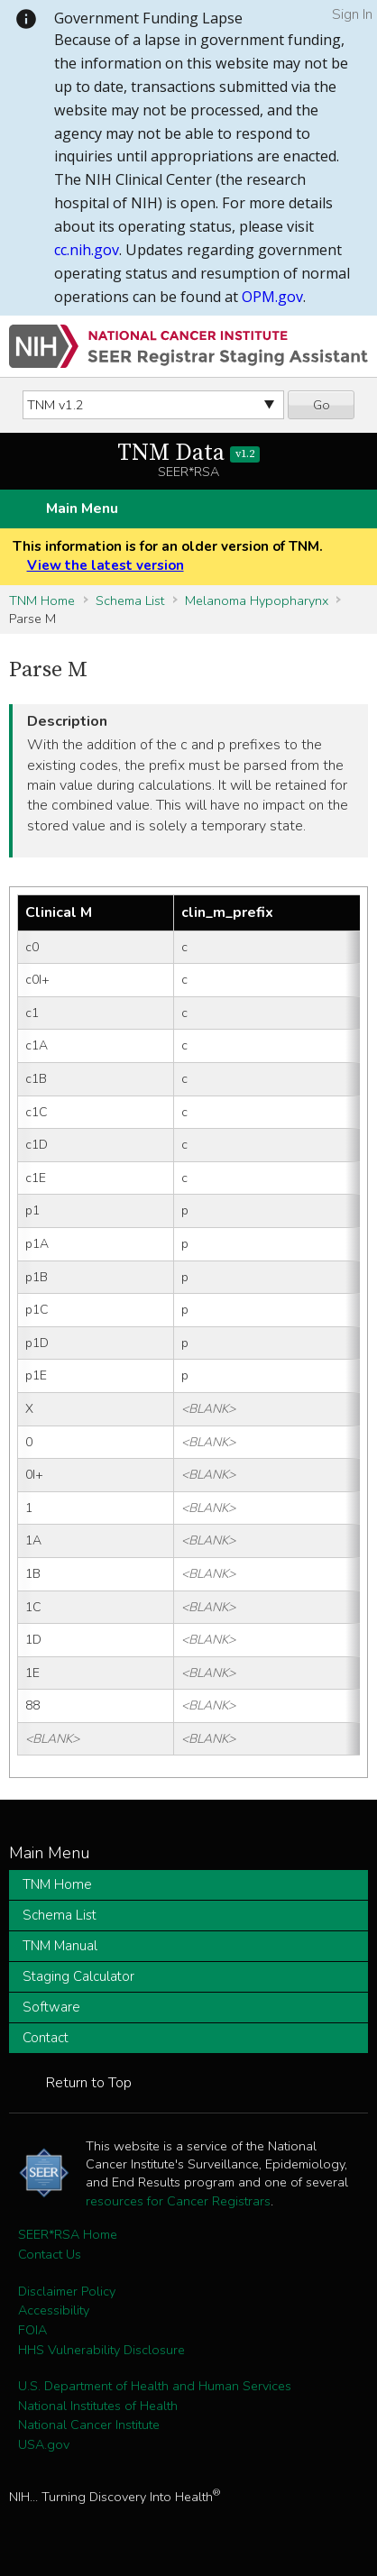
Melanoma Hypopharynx (256, 600)
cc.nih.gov (86, 250)
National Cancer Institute (89, 2425)
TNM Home (42, 600)
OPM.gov (272, 297)
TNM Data (189, 453)
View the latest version (105, 565)
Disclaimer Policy (66, 2291)
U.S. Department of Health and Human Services (154, 2386)
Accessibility (53, 2310)
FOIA (32, 2330)
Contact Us (49, 2254)
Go (321, 405)
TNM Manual (60, 1946)
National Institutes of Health (98, 2406)
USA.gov (43, 2444)
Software (51, 2007)
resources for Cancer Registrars (178, 2201)
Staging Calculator (78, 1976)
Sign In (352, 14)
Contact (46, 2038)
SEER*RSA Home (67, 2234)
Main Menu (82, 508)
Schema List (130, 600)
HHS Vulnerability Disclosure (101, 2350)
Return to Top (89, 2083)
